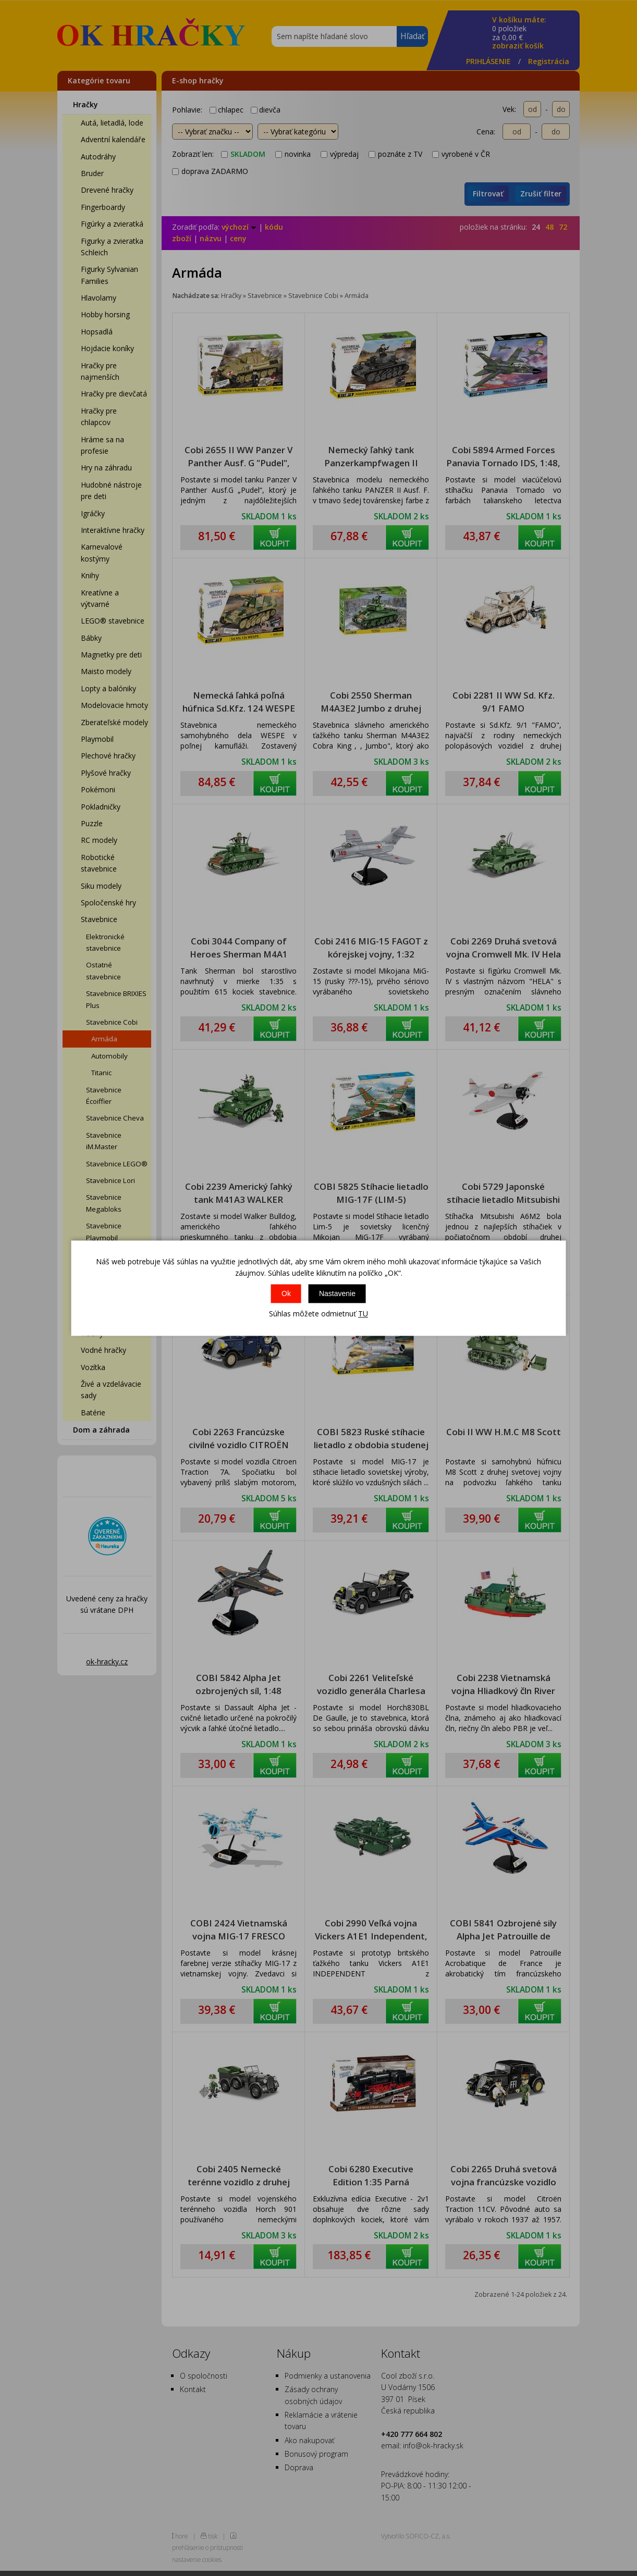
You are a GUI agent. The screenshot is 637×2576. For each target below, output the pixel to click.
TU (363, 1314)
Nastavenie (337, 1294)
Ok (286, 1294)
